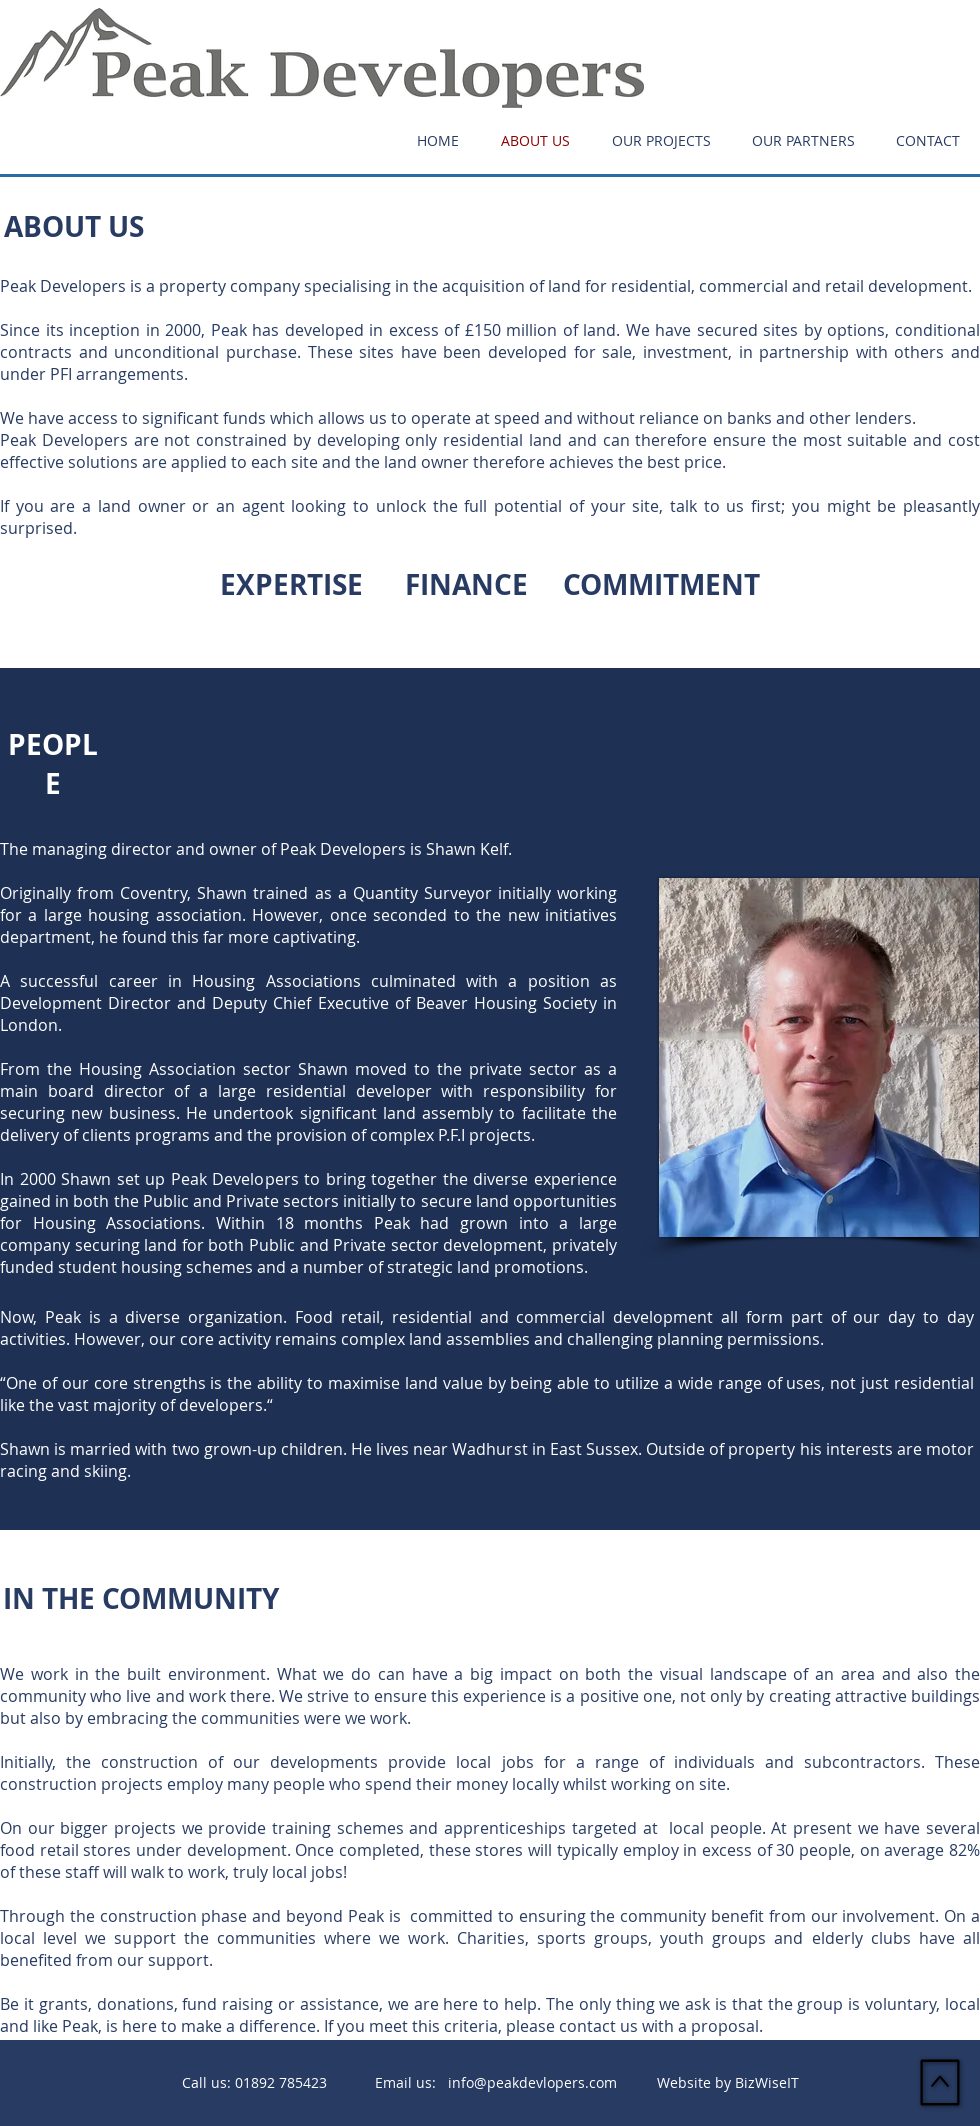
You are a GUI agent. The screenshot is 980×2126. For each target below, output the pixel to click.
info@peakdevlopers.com (532, 2082)
